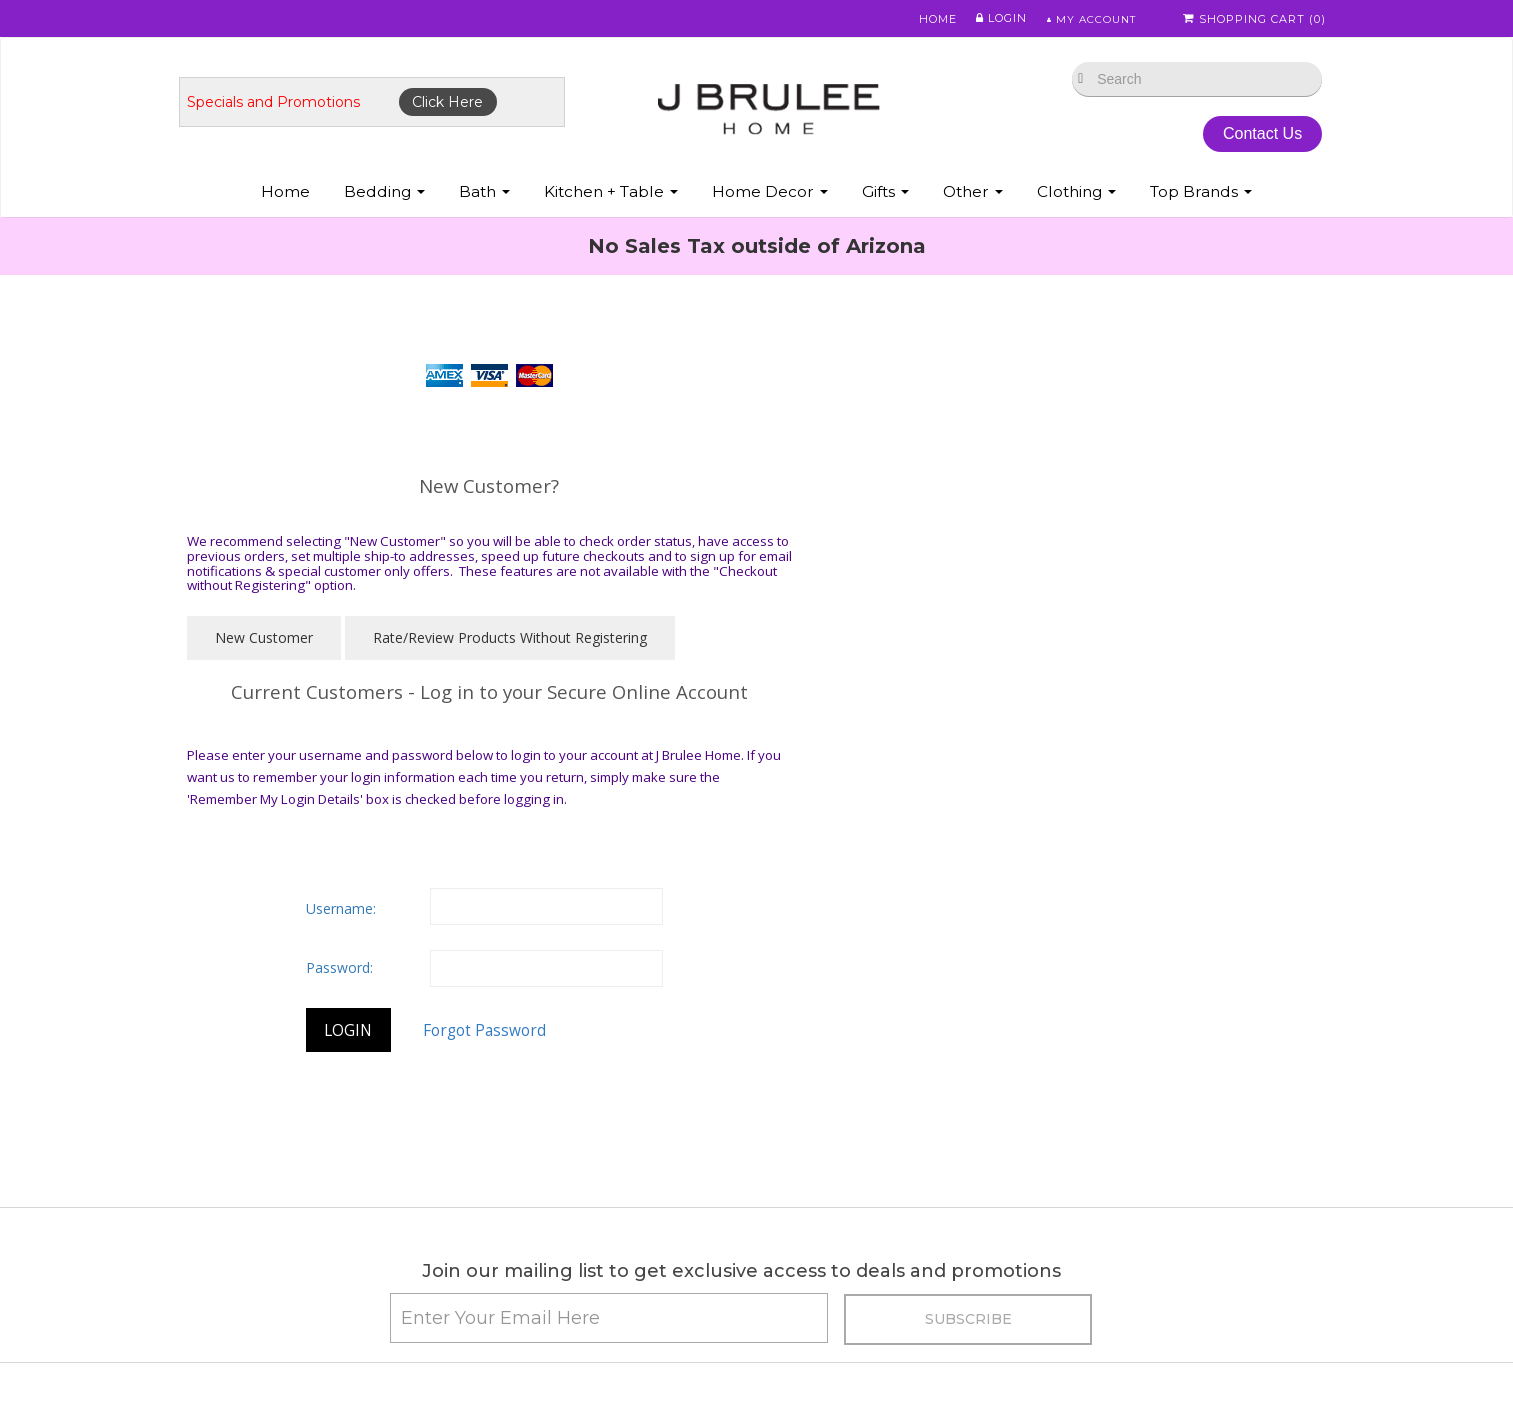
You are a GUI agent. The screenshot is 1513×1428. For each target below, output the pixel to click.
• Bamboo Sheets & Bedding (855, 1339)
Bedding (384, 198)
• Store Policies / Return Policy (298, 1213)
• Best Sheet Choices (268, 1264)
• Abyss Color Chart (824, 1163)
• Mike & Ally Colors (823, 1188)
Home (929, 19)
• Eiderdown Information (1123, 1163)
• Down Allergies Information (293, 1365)
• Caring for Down (540, 1138)
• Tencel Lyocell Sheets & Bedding (873, 1314)
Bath (484, 198)
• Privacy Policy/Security (840, 1264)
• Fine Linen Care (817, 1138)
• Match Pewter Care (1111, 1339)
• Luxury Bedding (1099, 1239)
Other (973, 198)
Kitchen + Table (611, 198)
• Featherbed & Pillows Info (1131, 1138)
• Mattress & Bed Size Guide (571, 1314)
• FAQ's (786, 1289)
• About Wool (1087, 1213)
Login (992, 19)
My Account (1086, 19)
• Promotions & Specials (278, 1138)
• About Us (234, 1188)
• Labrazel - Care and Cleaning (1141, 1314)
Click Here (462, 107)
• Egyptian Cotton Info (552, 1163)
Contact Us (1250, 138)
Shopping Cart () (1256, 19)
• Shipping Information (273, 1163)
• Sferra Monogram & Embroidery (869, 1239)
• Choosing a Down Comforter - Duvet (604, 1264)
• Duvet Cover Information (285, 1289)
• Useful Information (545, 1339)
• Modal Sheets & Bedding (847, 1365)
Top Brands (1201, 198)
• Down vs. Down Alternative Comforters (330, 1314)
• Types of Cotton (257, 1239)
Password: (905, 665)
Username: (907, 606)
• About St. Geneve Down (1126, 1289)
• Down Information (263, 1339)
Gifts (885, 198)
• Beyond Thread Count (557, 1289)
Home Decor (770, 198)
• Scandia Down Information (1134, 1264)
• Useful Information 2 (550, 1365)
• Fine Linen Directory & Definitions (593, 1213)
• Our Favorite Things (549, 1188)
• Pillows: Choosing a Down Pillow (589, 1239)
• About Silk (1080, 1188)
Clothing (1076, 198)
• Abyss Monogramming (839, 1213)
